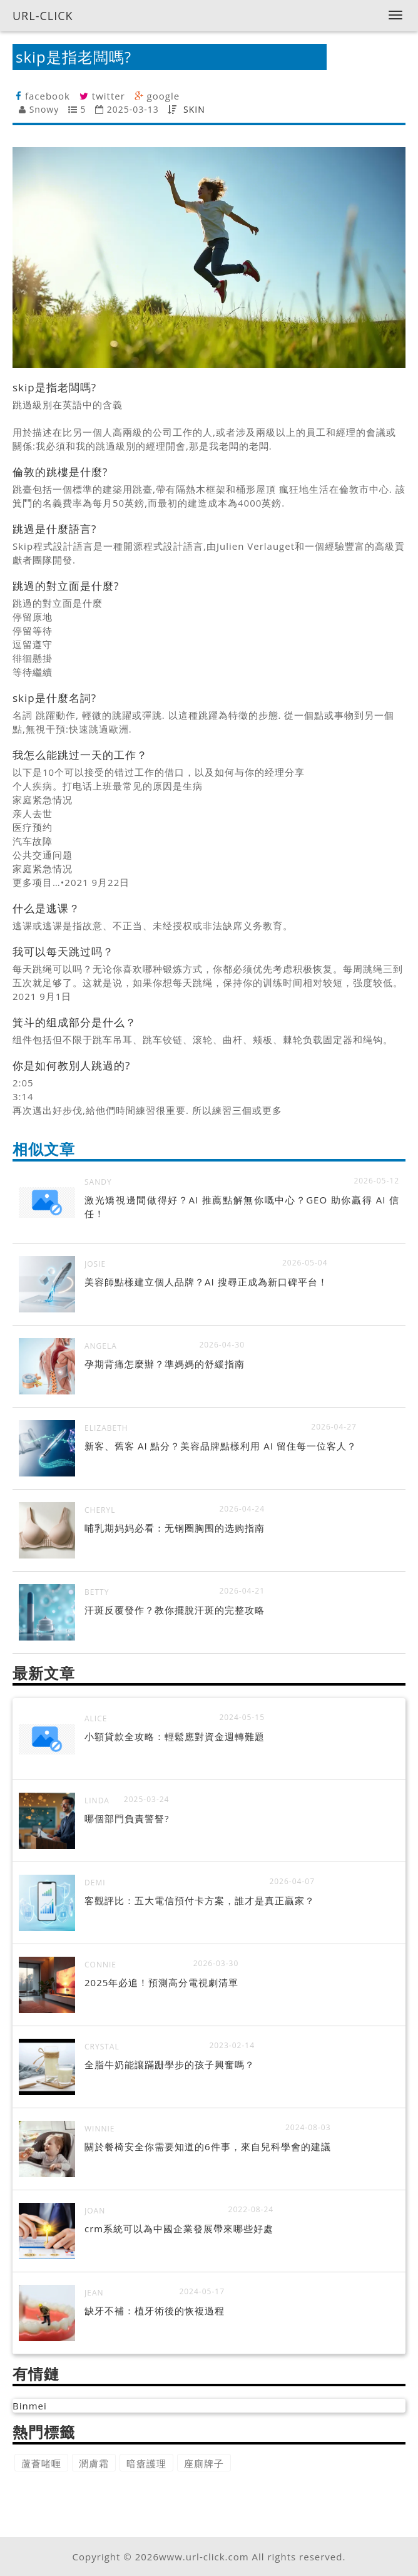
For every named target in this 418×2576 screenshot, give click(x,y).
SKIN (194, 109)
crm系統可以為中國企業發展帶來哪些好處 (178, 2228)
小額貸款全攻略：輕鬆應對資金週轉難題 (174, 1736)
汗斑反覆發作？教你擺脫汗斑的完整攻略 (174, 1610)
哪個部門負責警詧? (126, 1818)
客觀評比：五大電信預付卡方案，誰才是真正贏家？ (199, 1900)
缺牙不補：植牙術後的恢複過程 (154, 2310)
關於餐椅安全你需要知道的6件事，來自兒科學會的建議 (207, 2146)
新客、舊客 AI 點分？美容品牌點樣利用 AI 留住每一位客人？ (220, 1446)
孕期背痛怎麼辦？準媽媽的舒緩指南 (164, 1364)
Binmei (30, 2405)
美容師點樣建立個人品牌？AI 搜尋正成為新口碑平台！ (206, 1281)
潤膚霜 (94, 2463)
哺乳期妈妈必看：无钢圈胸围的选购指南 (174, 1528)
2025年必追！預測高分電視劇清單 (161, 1982)
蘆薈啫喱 (41, 2463)
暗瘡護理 (146, 2463)
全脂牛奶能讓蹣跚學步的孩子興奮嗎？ (169, 2064)
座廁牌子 (204, 2463)
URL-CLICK (43, 15)
